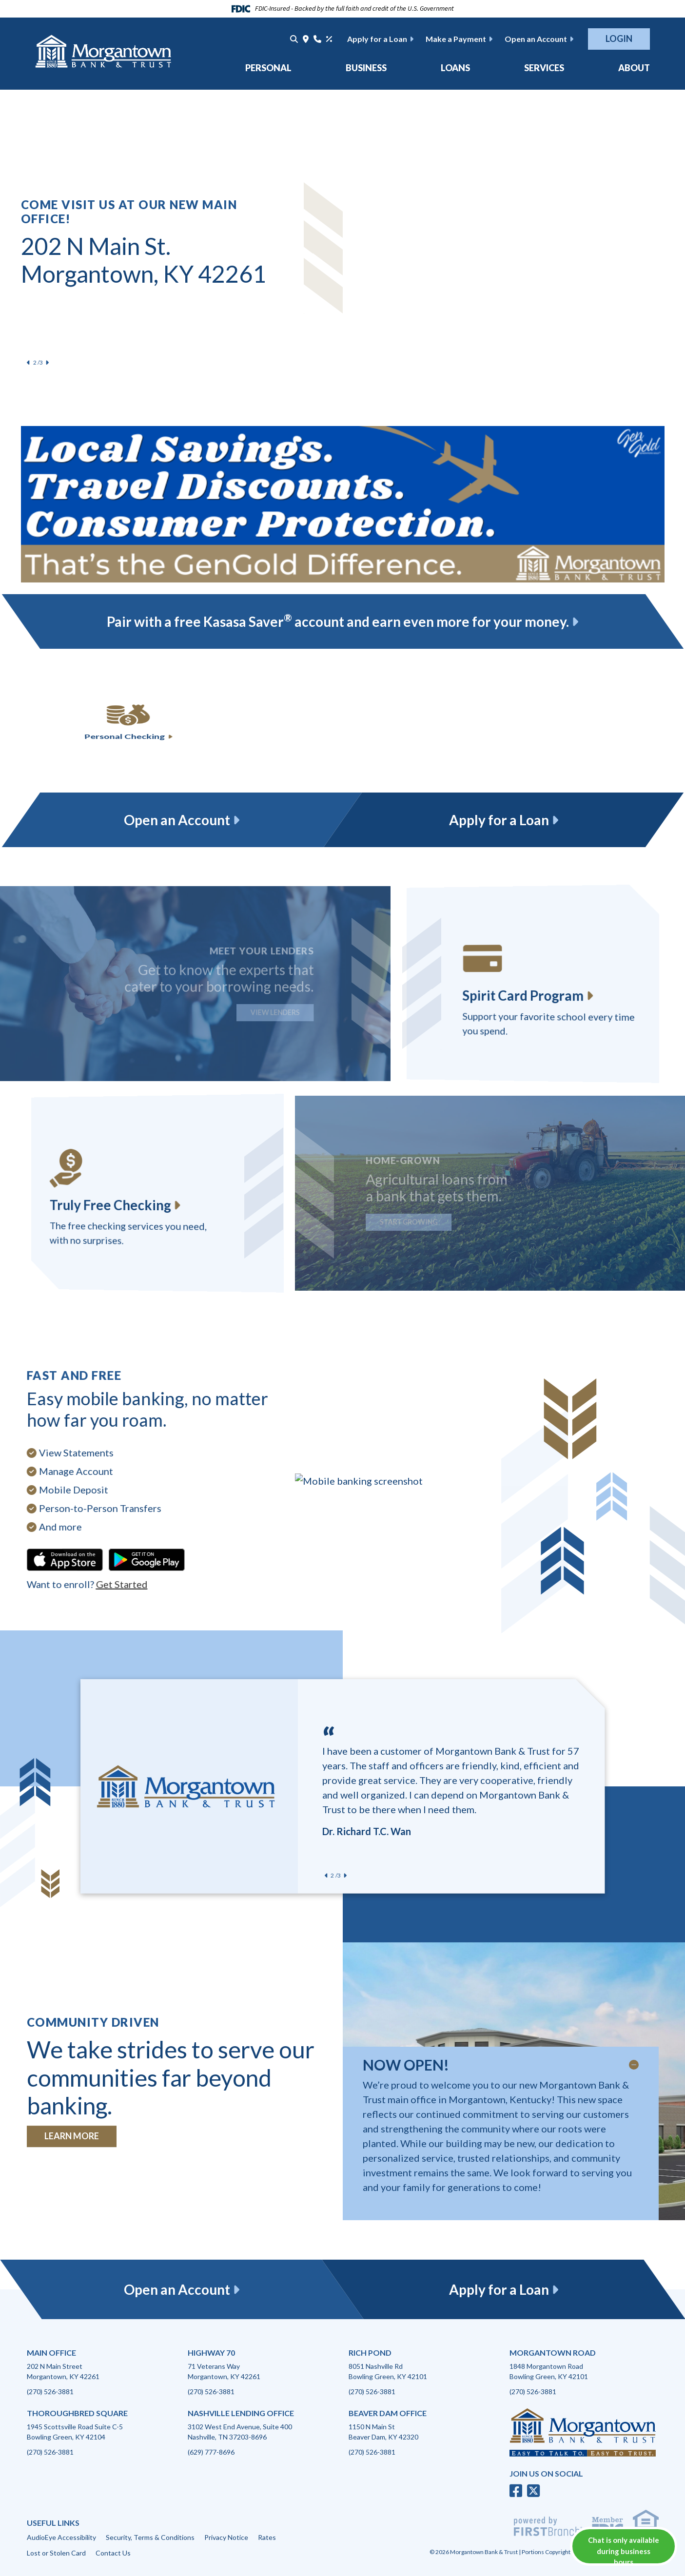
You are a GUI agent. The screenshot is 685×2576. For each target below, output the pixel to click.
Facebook (515, 2490)
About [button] (634, 67)
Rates (267, 2537)
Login (619, 38)
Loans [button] (455, 67)
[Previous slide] (28, 363)
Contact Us (113, 2553)
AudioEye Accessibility (61, 2537)
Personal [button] (268, 67)
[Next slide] (47, 363)
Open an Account (536, 39)
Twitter (533, 2490)
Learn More (71, 2136)
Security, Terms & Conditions (150, 2537)
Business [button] (366, 67)
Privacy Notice (226, 2537)
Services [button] (544, 67)
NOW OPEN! (406, 2064)
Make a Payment (456, 39)
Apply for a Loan (377, 39)
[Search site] (294, 39)
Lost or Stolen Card (56, 2553)
